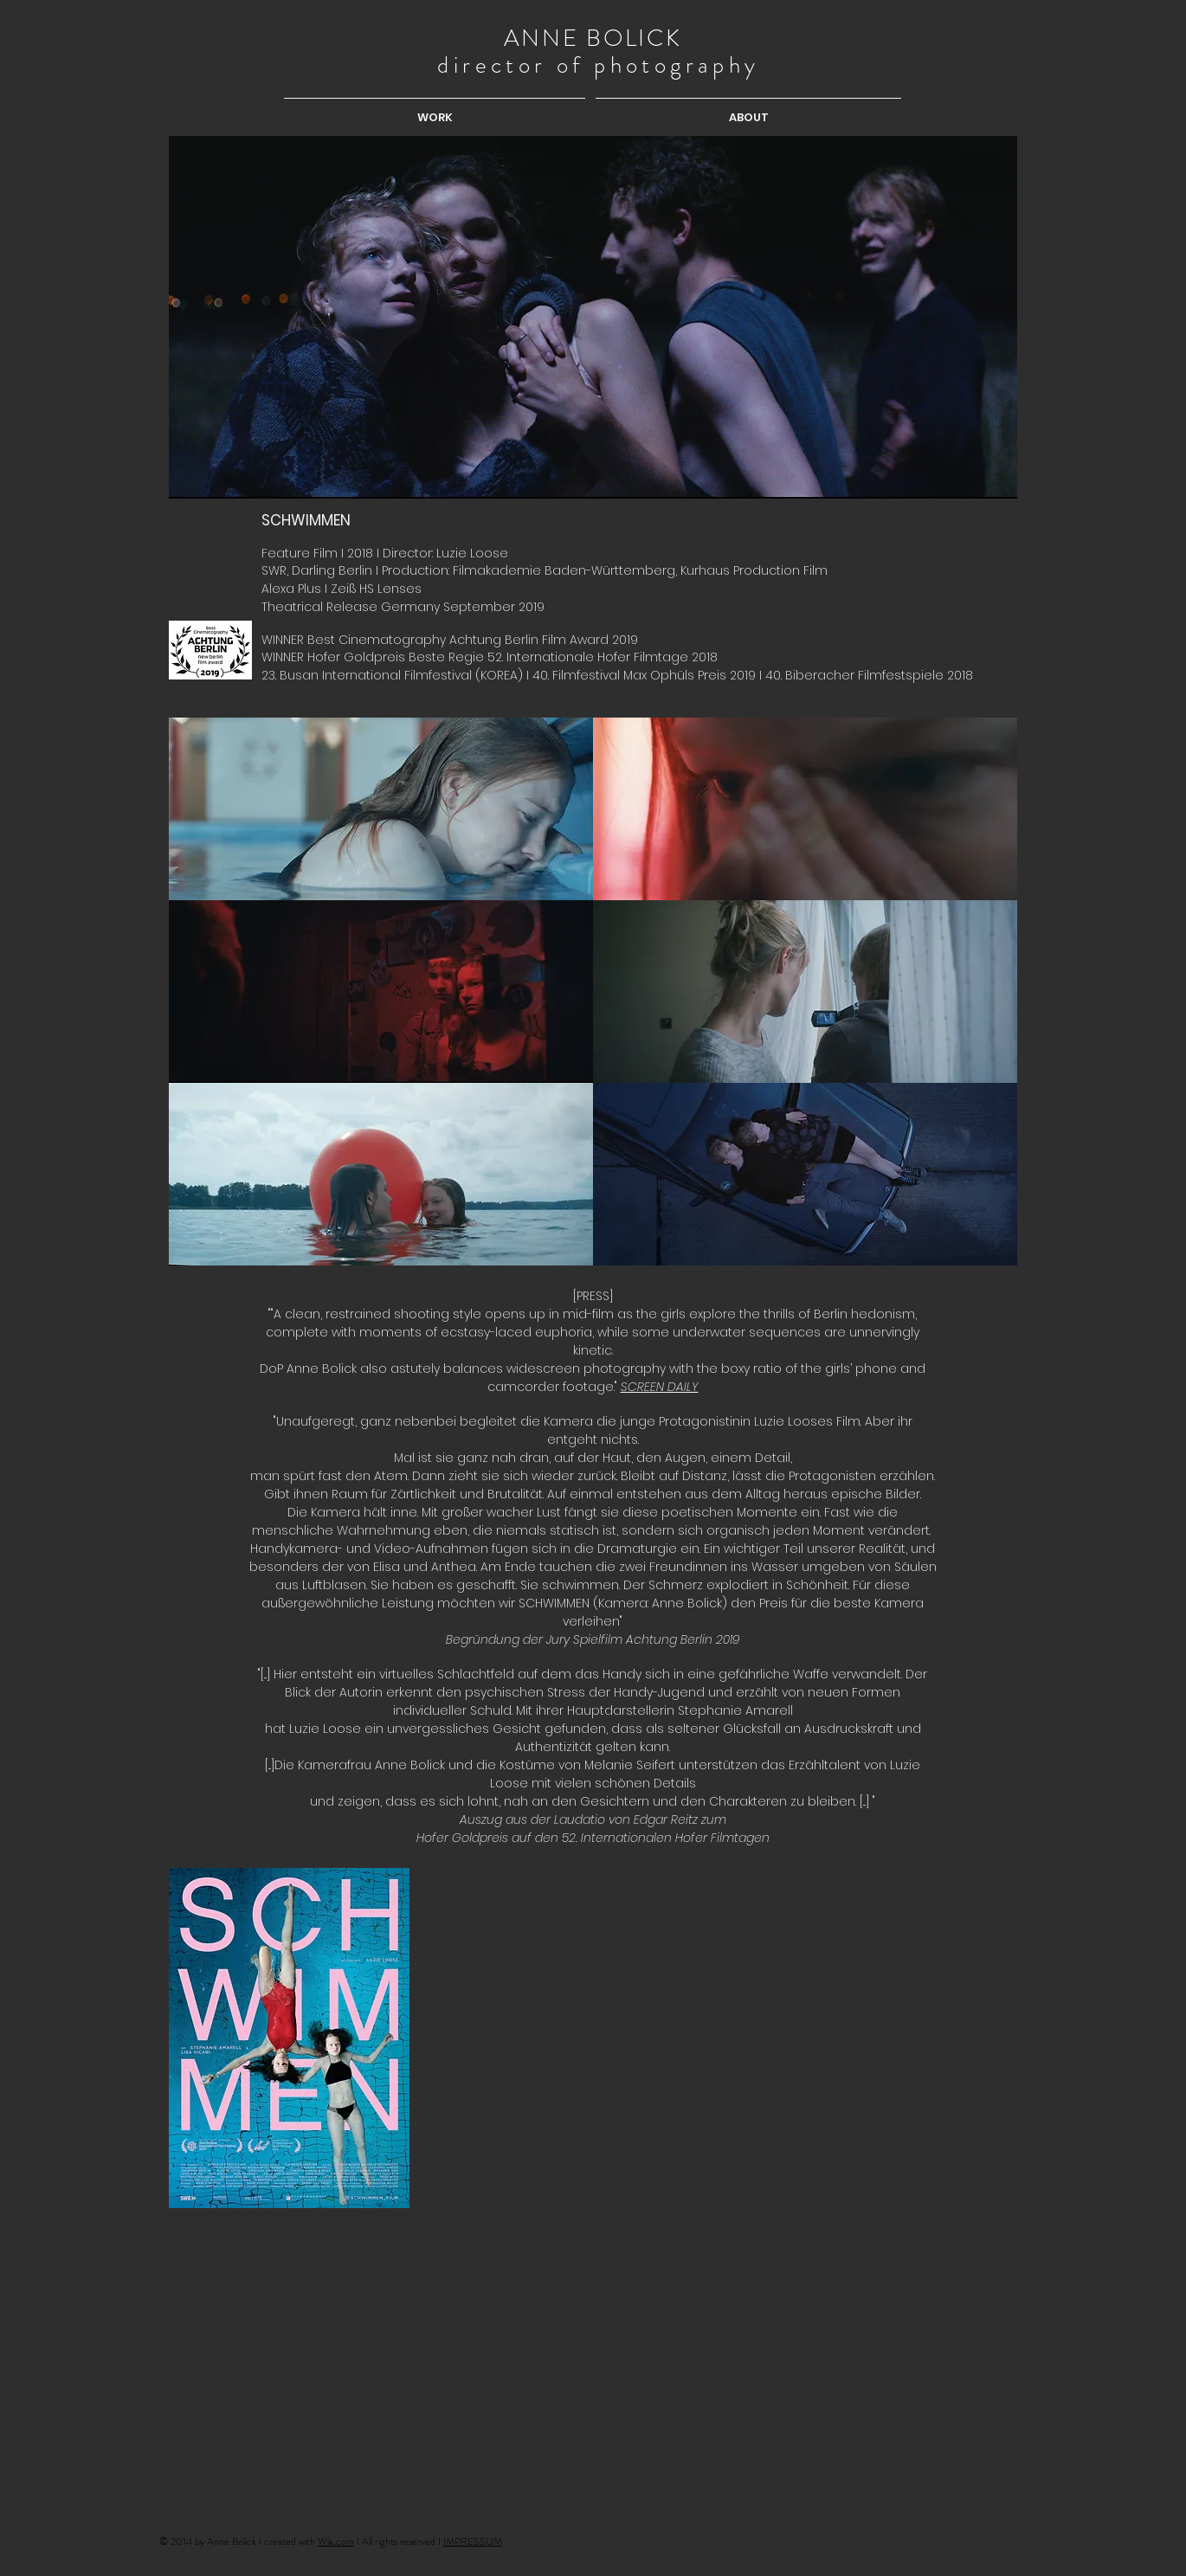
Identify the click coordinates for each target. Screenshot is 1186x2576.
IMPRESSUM (472, 2541)
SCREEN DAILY (660, 1386)
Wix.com (336, 2541)
